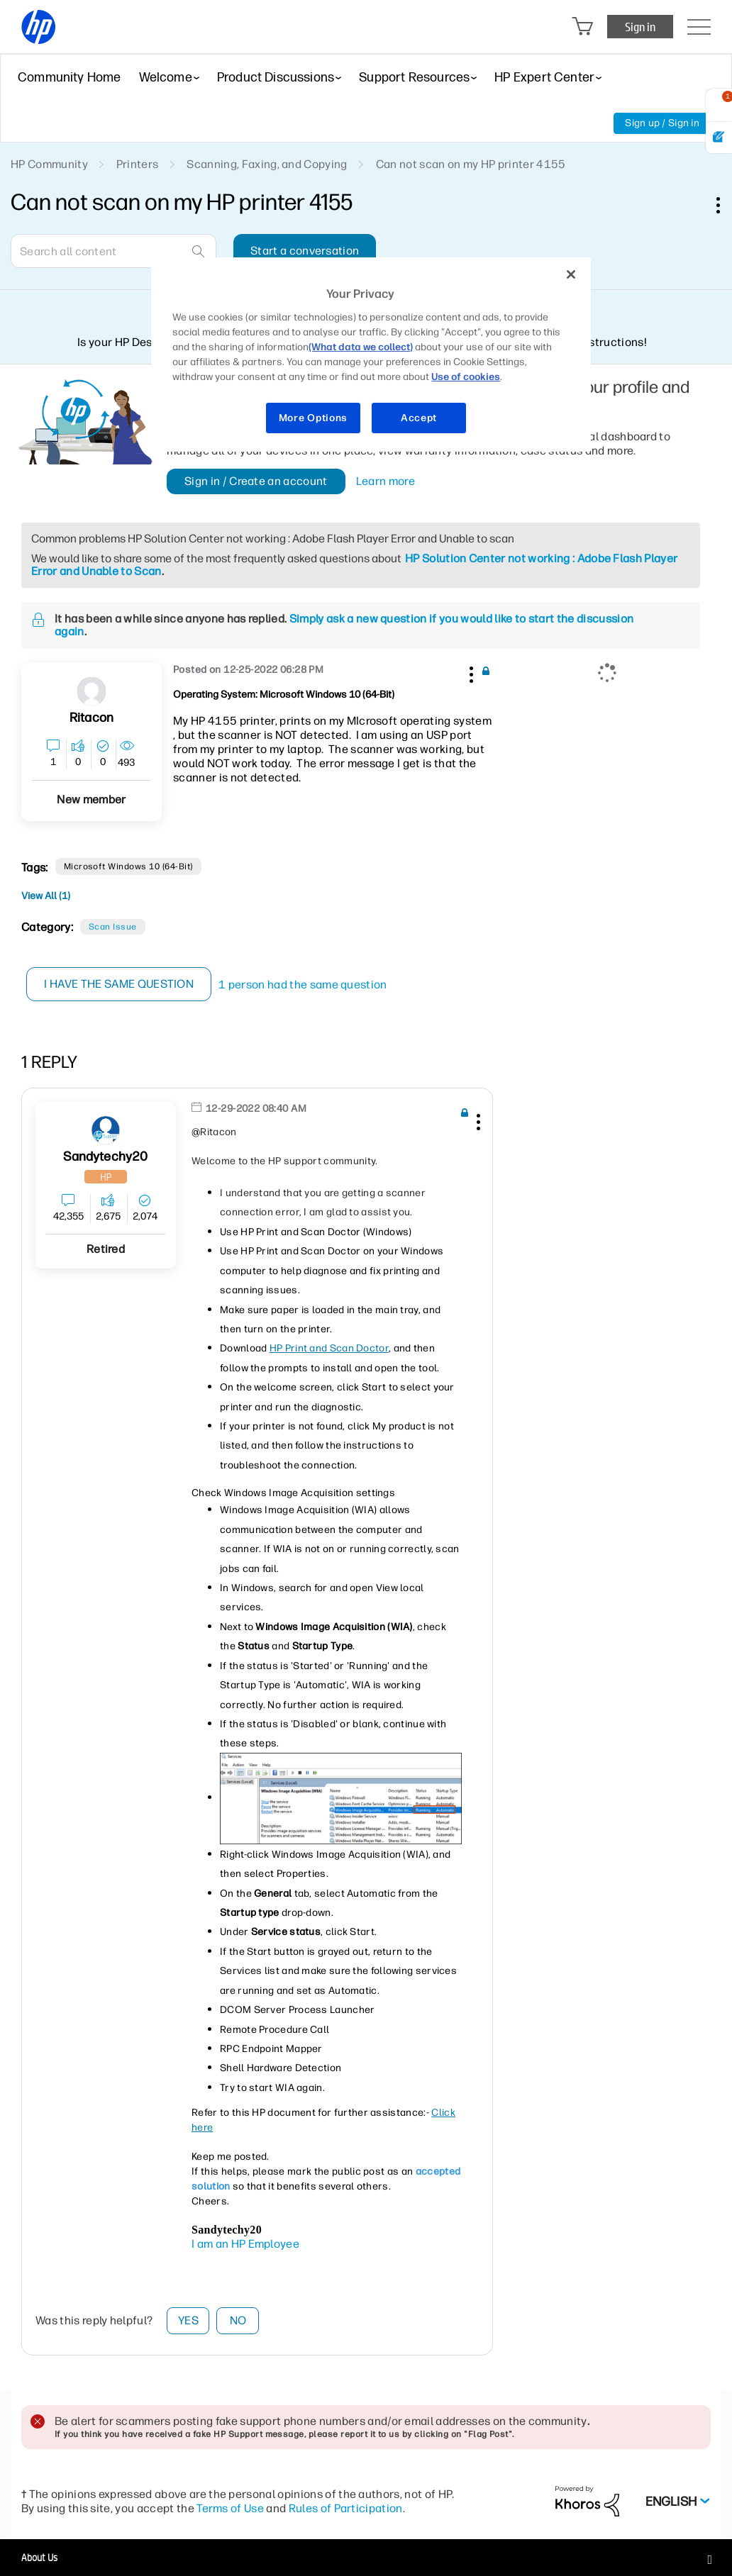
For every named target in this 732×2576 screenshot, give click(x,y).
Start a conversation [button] (304, 250)
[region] (370, 354)
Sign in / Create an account (256, 481)
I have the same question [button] (120, 984)
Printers (137, 164)
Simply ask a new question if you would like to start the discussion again (344, 625)
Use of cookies (465, 377)
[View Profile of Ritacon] (91, 718)
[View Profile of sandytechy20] (105, 1157)
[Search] (113, 251)
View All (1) (45, 896)
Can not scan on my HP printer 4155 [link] (471, 164)
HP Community (49, 164)
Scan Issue (113, 927)
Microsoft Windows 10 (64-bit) (128, 866)
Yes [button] (188, 2320)
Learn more (385, 481)
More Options (313, 418)
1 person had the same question (304, 984)
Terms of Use (230, 2508)
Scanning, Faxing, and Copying (267, 164)
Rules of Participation (346, 2508)
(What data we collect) (361, 347)
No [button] (238, 2320)
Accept (419, 418)
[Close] (571, 274)
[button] (469, 672)
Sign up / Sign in (662, 123)
